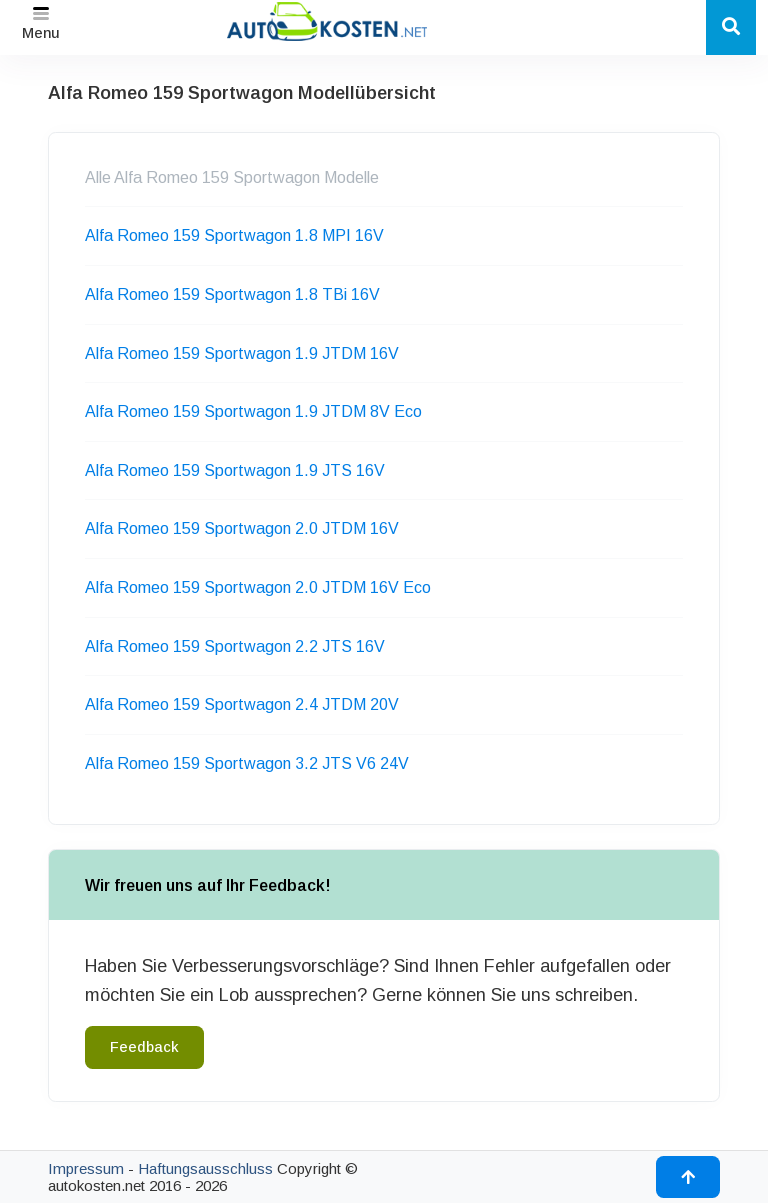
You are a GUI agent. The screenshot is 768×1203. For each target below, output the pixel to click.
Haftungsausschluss (205, 1168)
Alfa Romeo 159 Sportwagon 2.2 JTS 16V (235, 646)
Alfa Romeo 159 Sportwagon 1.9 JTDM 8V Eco (253, 411)
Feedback (144, 1047)
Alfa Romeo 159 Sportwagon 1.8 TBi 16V (232, 294)
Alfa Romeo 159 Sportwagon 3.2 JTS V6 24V (247, 763)
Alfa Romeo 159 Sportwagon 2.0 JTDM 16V (242, 528)
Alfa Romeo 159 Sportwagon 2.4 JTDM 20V (242, 704)
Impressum (86, 1168)
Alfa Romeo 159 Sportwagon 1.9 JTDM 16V (242, 353)
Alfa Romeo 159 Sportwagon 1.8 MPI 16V (234, 235)
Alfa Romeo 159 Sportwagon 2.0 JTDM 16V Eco (258, 587)
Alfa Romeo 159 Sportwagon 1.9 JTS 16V (235, 470)
